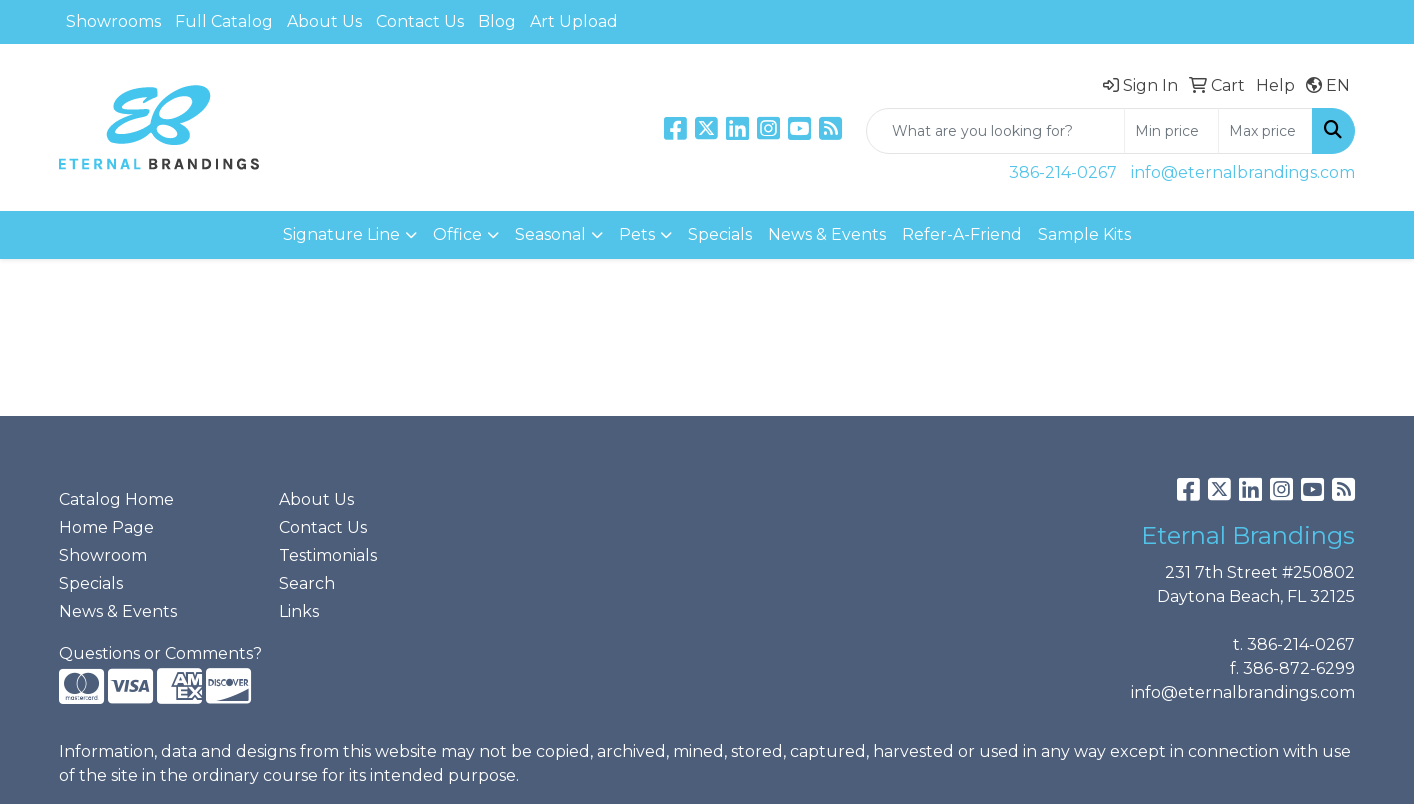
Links (299, 611)
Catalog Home (116, 499)
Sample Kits (1084, 234)
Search (307, 583)
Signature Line (341, 234)
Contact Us (420, 21)
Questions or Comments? (160, 653)
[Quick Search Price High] (1265, 131)
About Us (324, 21)
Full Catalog (224, 21)
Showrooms (113, 21)
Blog (497, 21)
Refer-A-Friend (962, 234)
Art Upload (574, 21)
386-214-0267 (1063, 172)
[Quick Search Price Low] (1171, 131)
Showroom (103, 555)
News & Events (827, 234)
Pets (637, 234)
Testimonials (328, 555)
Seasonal (550, 234)
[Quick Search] (995, 131)
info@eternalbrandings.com (1243, 172)
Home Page (106, 527)
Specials (720, 234)
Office (457, 234)
